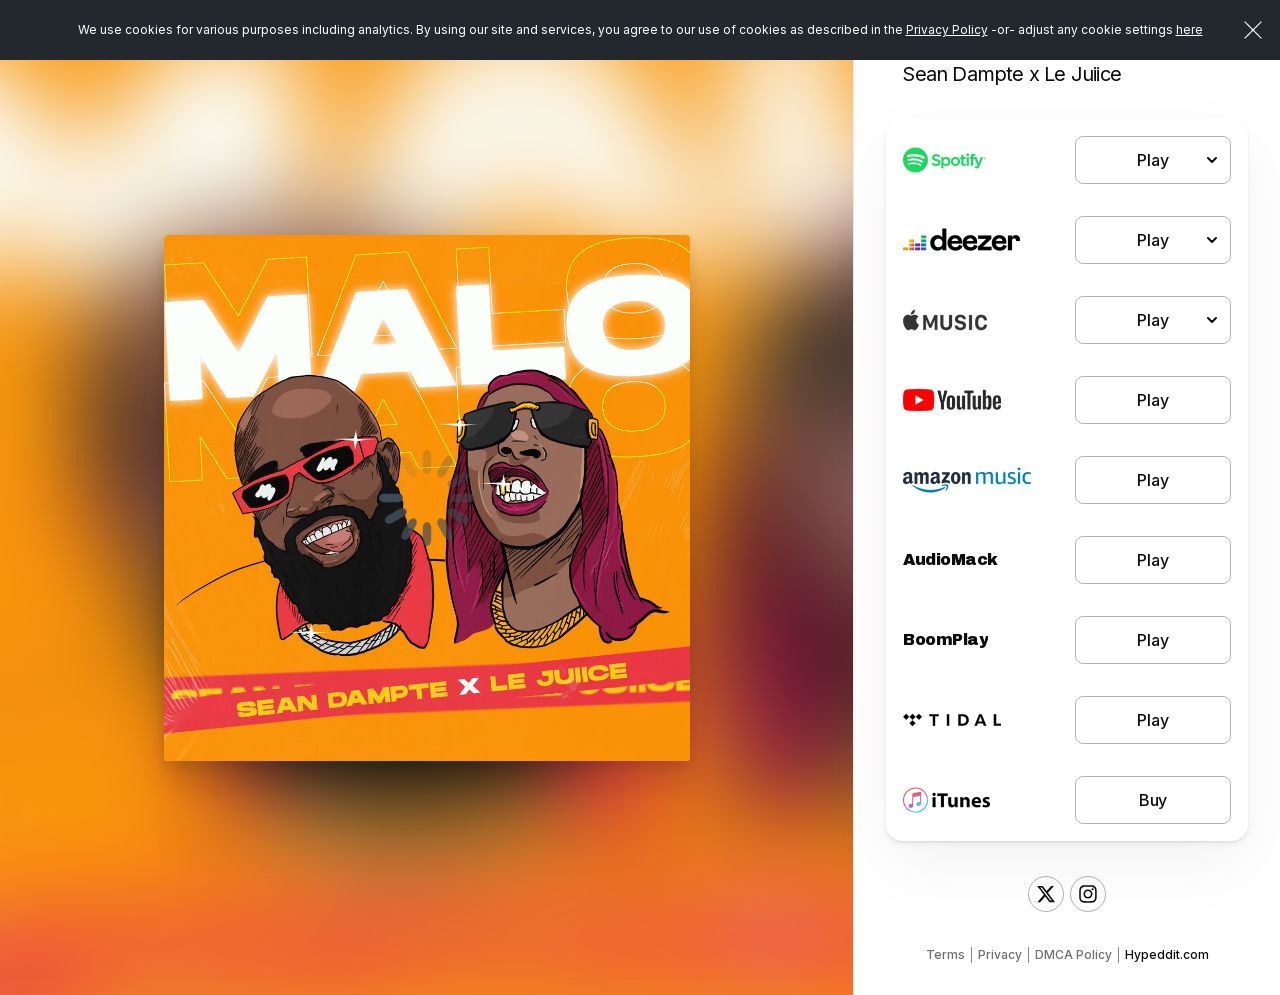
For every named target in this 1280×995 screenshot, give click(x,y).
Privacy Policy (947, 29)
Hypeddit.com (1167, 954)
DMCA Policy (1073, 954)
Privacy (1000, 954)
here (1189, 29)
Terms (945, 954)
